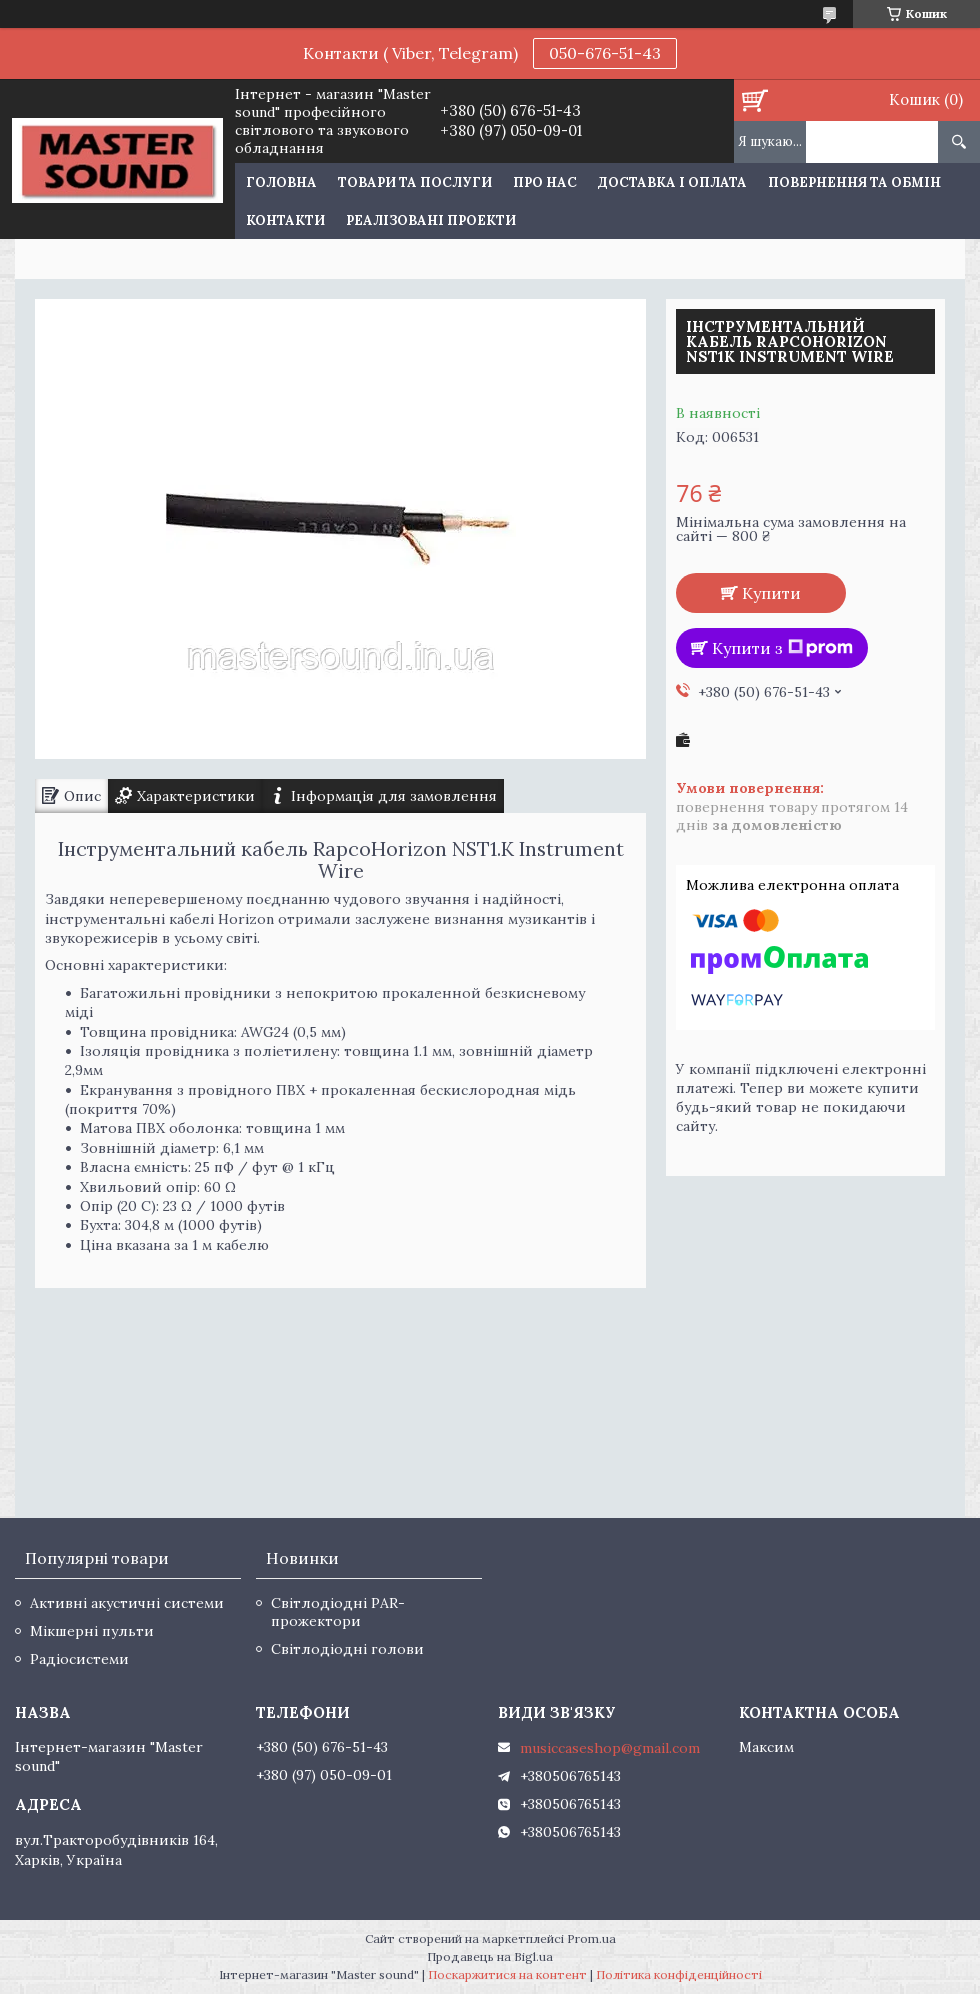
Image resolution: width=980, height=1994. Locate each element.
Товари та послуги (415, 182)
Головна (281, 182)
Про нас (545, 182)
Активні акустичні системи (127, 1603)
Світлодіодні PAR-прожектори (338, 1612)
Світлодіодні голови (347, 1649)
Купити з (782, 648)
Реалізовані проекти (431, 220)
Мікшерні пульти (92, 1631)
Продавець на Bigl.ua (490, 1956)
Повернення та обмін (854, 182)
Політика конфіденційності (679, 1974)
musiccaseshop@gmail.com (610, 1748)
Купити (771, 593)
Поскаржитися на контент (507, 1974)
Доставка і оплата (672, 182)
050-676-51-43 (605, 53)
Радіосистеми (79, 1659)
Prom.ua (591, 1938)
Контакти (285, 220)
